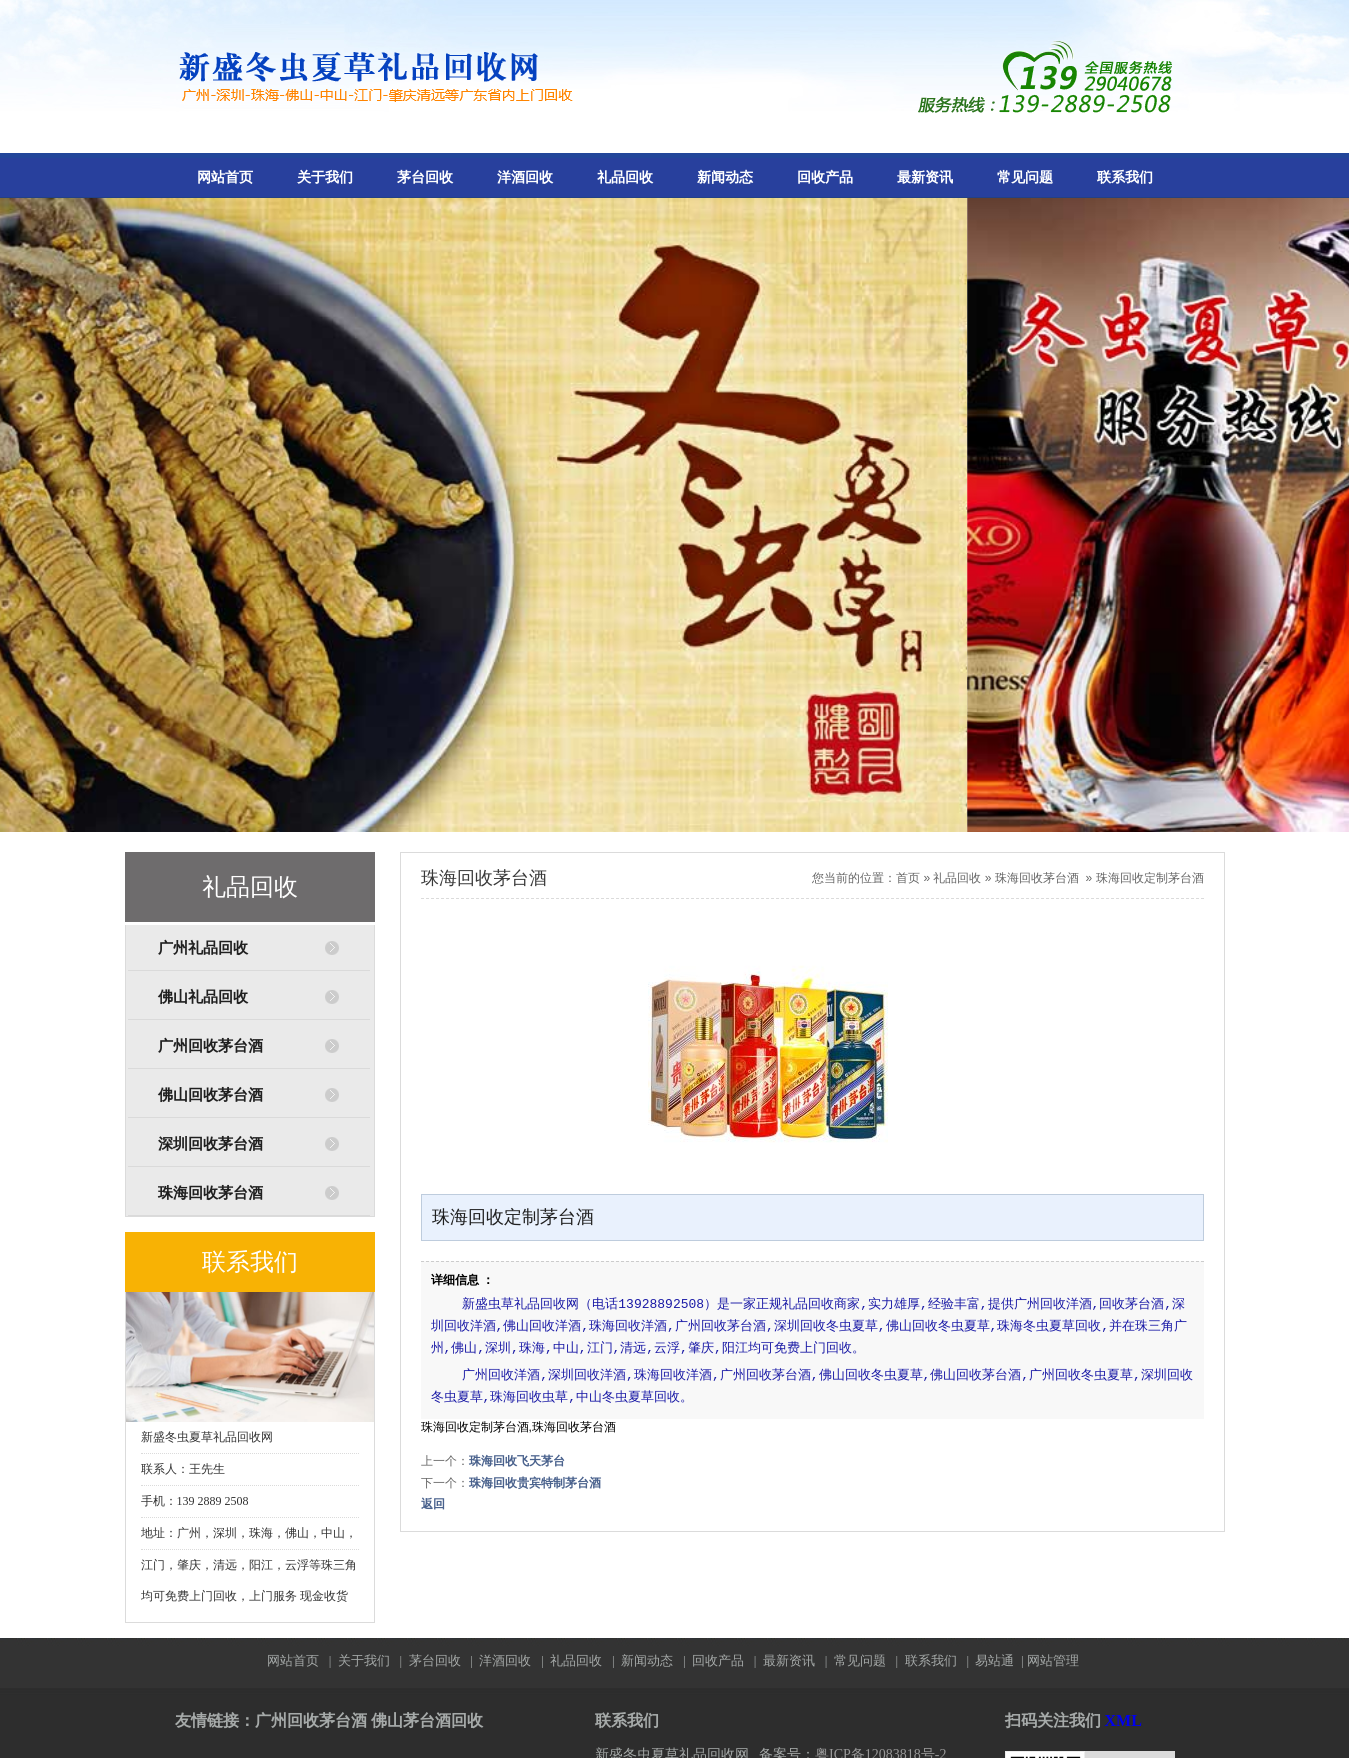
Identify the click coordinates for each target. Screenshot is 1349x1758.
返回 (433, 1504)
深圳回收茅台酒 (210, 1144)
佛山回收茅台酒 (210, 1095)
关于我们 (325, 177)
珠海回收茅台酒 (210, 1193)
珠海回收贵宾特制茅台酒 (535, 1483)
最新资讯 (925, 177)
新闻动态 (725, 177)
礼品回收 (625, 177)
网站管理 (1053, 1660)
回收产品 (825, 177)
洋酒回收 (525, 177)
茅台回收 (425, 177)
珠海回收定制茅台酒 (1150, 878)
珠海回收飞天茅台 (517, 1461)
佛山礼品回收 (203, 997)
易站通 (1000, 1660)
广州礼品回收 (203, 948)
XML (1123, 1720)
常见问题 (1025, 177)
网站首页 (225, 177)
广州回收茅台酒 (210, 1046)
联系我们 (1125, 177)
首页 (908, 878)
